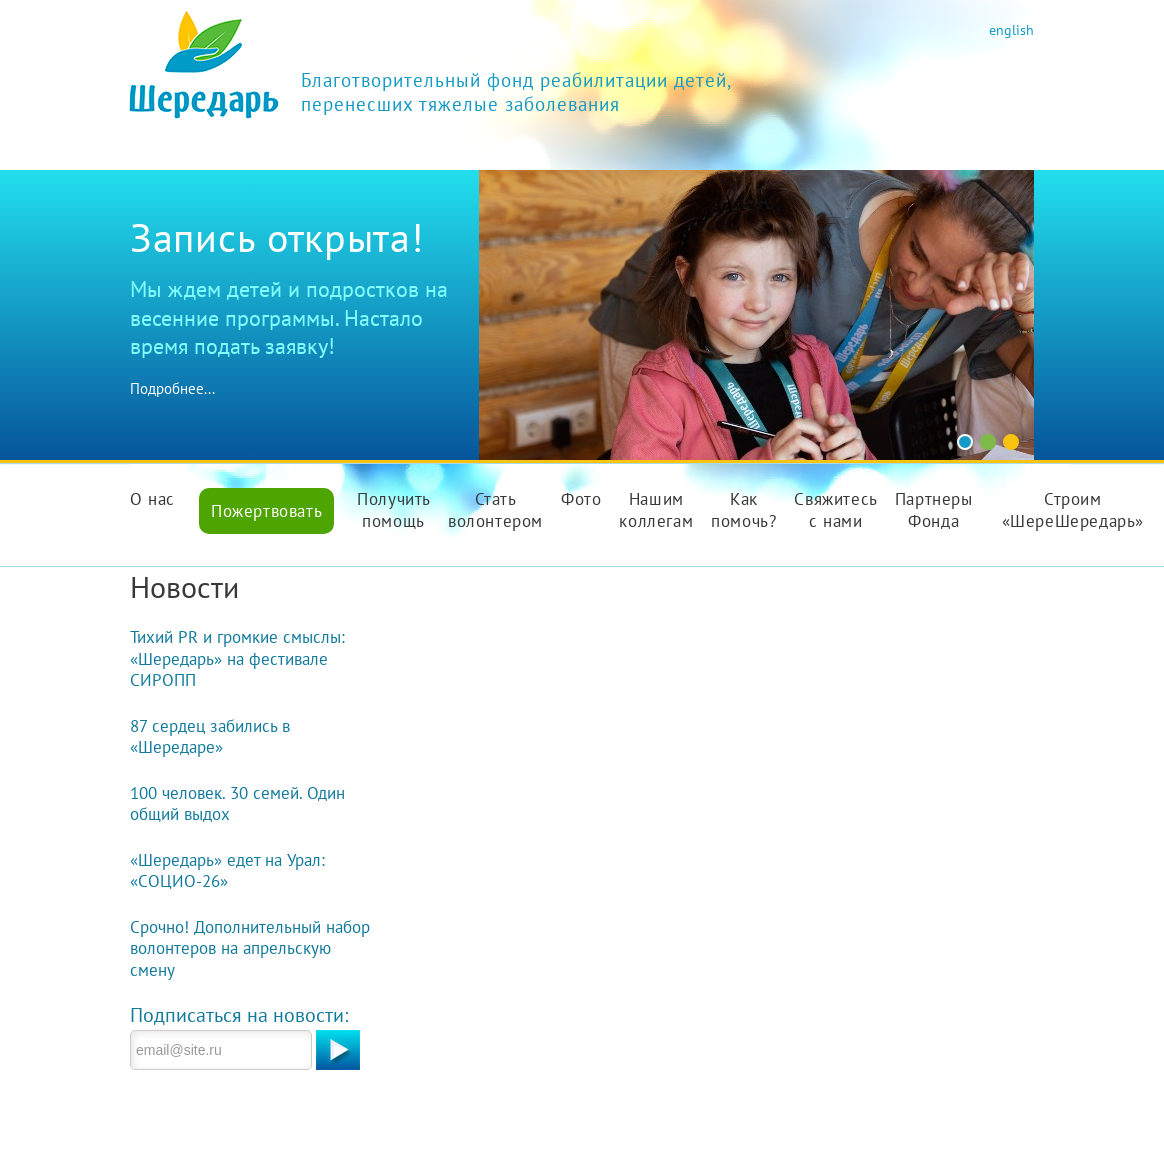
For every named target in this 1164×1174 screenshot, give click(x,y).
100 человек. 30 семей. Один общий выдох (237, 804)
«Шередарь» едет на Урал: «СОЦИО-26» (227, 871)
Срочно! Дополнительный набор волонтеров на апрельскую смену (250, 948)
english (1011, 29)
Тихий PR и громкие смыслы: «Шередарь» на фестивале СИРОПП (237, 658)
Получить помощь (394, 510)
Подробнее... (172, 388)
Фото (581, 499)
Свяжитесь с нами (835, 510)
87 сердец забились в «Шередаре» (210, 737)
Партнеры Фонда (934, 510)
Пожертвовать (266, 511)
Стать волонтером (495, 510)
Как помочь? (743, 510)
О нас (152, 499)
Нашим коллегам (656, 510)
